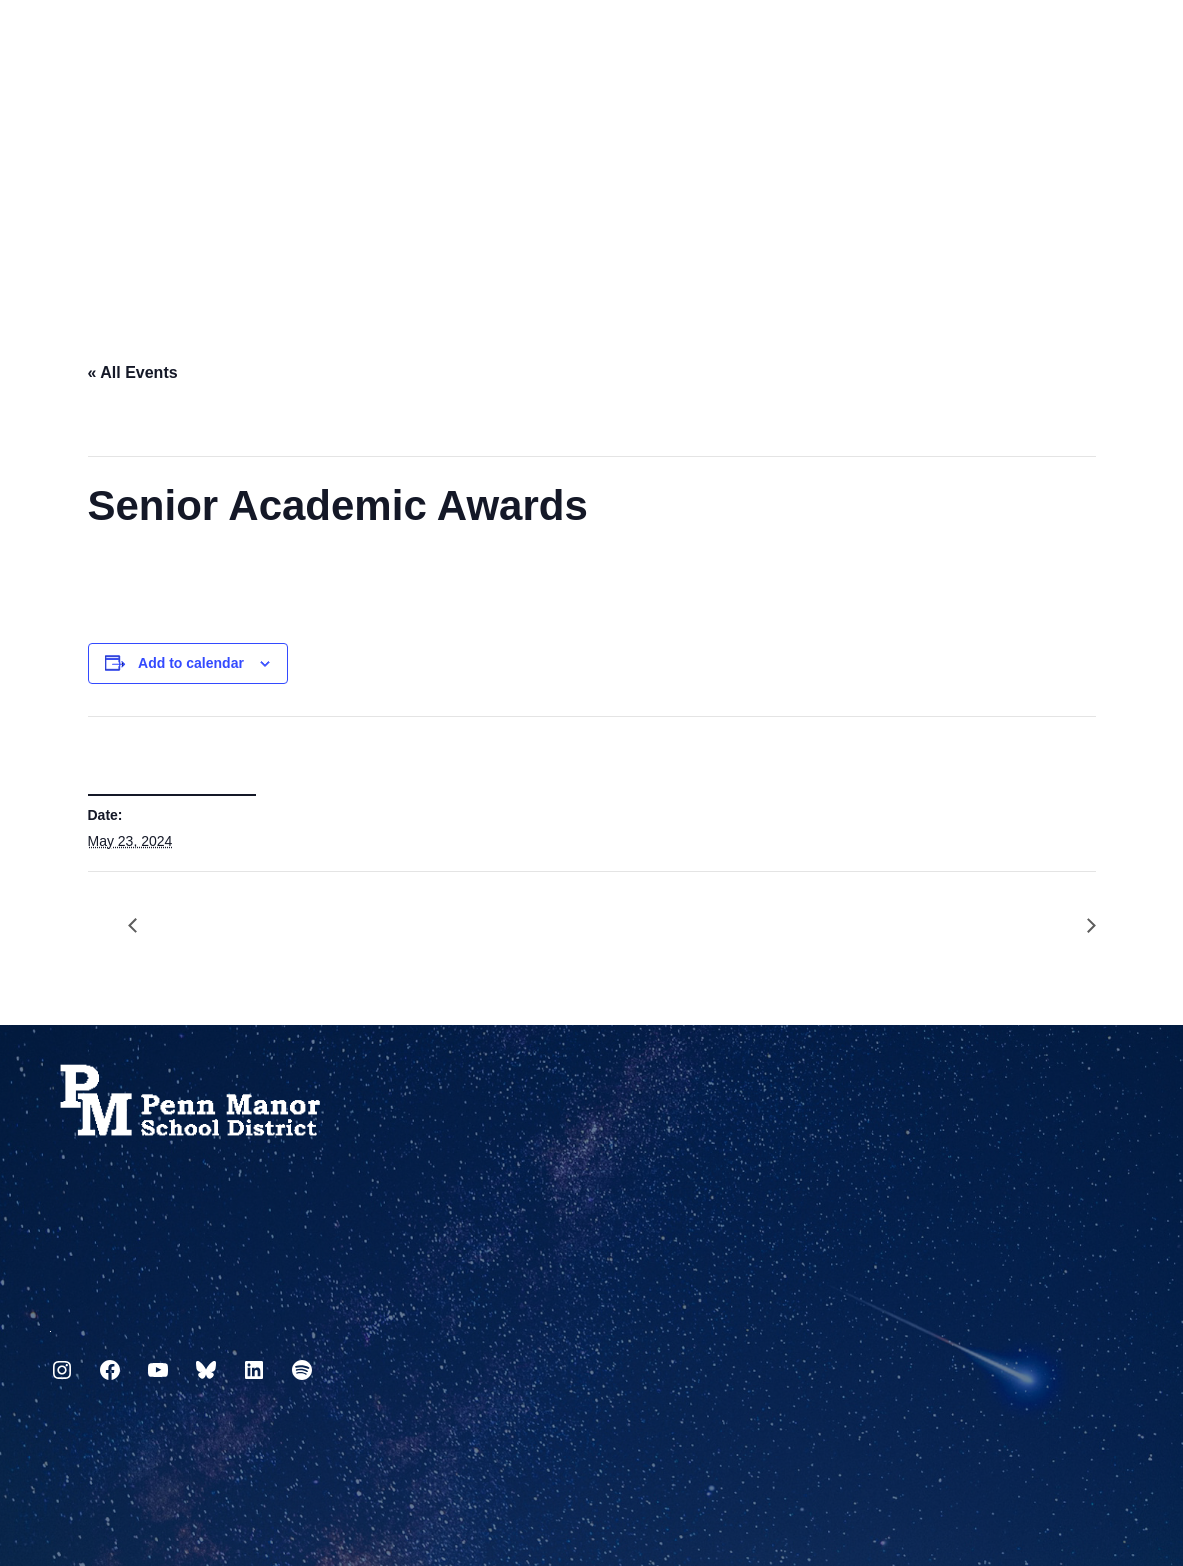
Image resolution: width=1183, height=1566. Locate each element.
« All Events (133, 372)
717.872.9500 (50, 1323)
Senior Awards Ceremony (1081, 926)
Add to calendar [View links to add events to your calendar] (191, 663)
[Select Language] (1119, 42)
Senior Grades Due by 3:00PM (143, 926)
